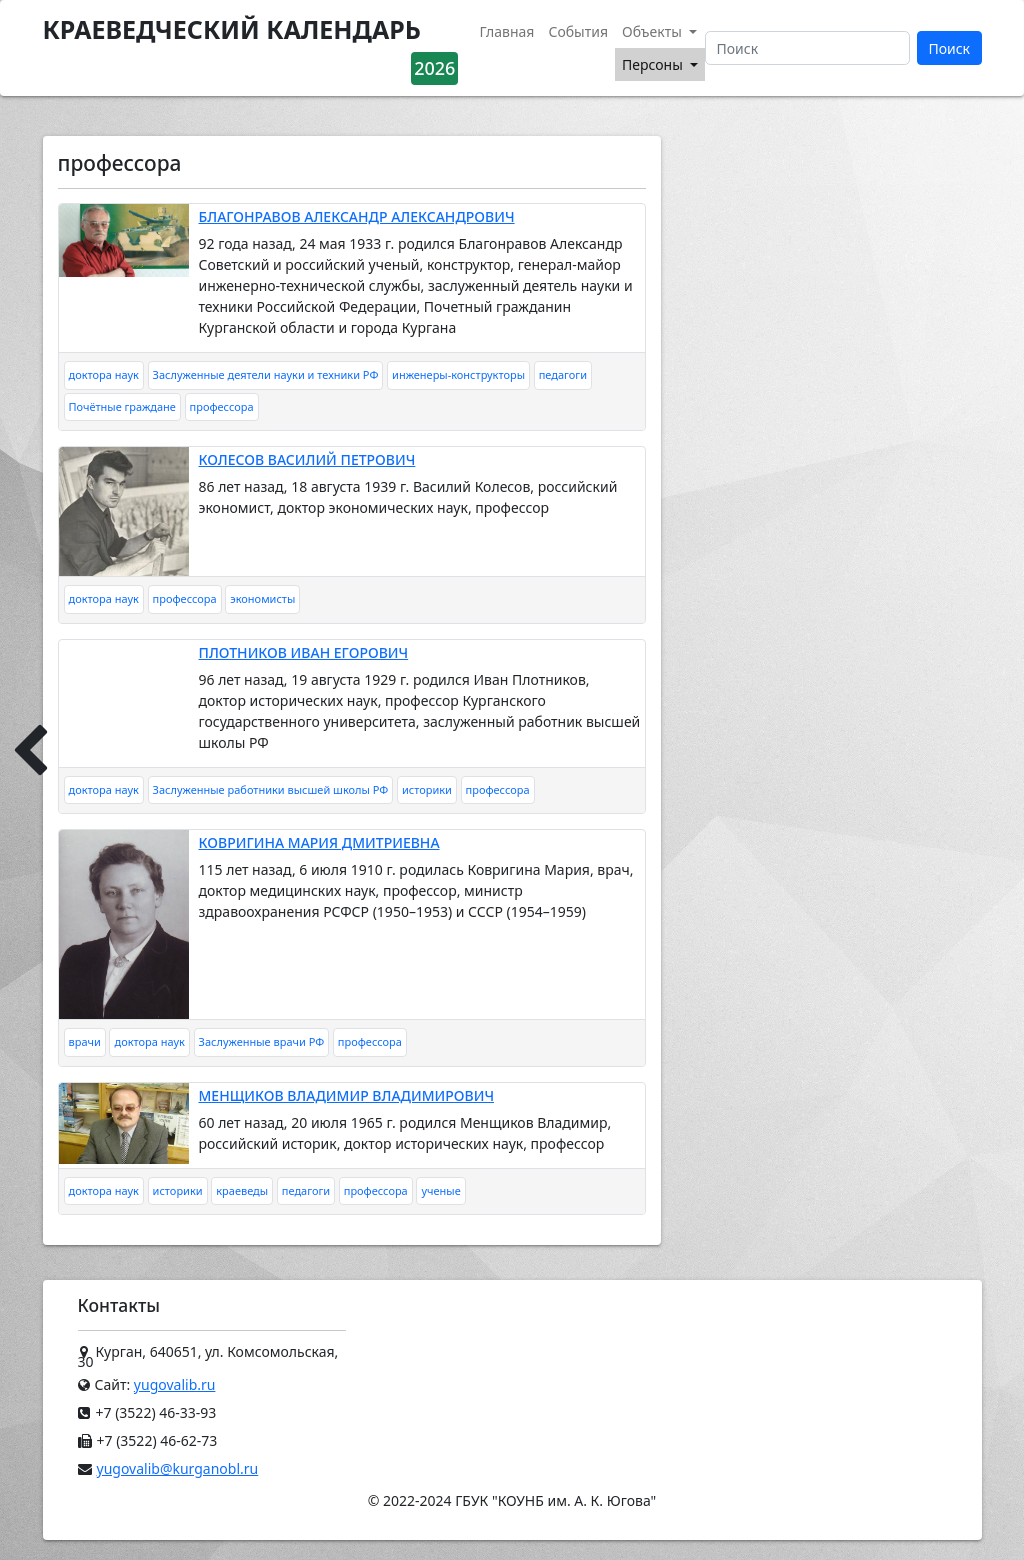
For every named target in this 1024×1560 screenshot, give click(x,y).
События (578, 31)
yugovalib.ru (175, 1384)
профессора (222, 406)
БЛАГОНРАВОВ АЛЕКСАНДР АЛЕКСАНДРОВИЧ (357, 216)
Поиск (949, 48)
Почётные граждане (122, 406)
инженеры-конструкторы (458, 374)
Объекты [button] (654, 31)
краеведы (242, 1190)
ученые (440, 1190)
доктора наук (104, 374)
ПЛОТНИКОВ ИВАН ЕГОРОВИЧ (304, 652)
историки (427, 789)
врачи (85, 1041)
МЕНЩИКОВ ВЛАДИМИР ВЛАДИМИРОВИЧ (347, 1095)
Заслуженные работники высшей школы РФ (271, 789)
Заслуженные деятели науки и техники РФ (266, 374)
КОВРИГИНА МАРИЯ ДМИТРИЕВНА (319, 842)
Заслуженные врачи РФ (262, 1041)
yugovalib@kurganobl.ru (178, 1468)
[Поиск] (807, 48)
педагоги (563, 374)
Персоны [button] (654, 64)
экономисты (262, 598)
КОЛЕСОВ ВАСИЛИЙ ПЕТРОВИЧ (307, 459)
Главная (506, 31)
